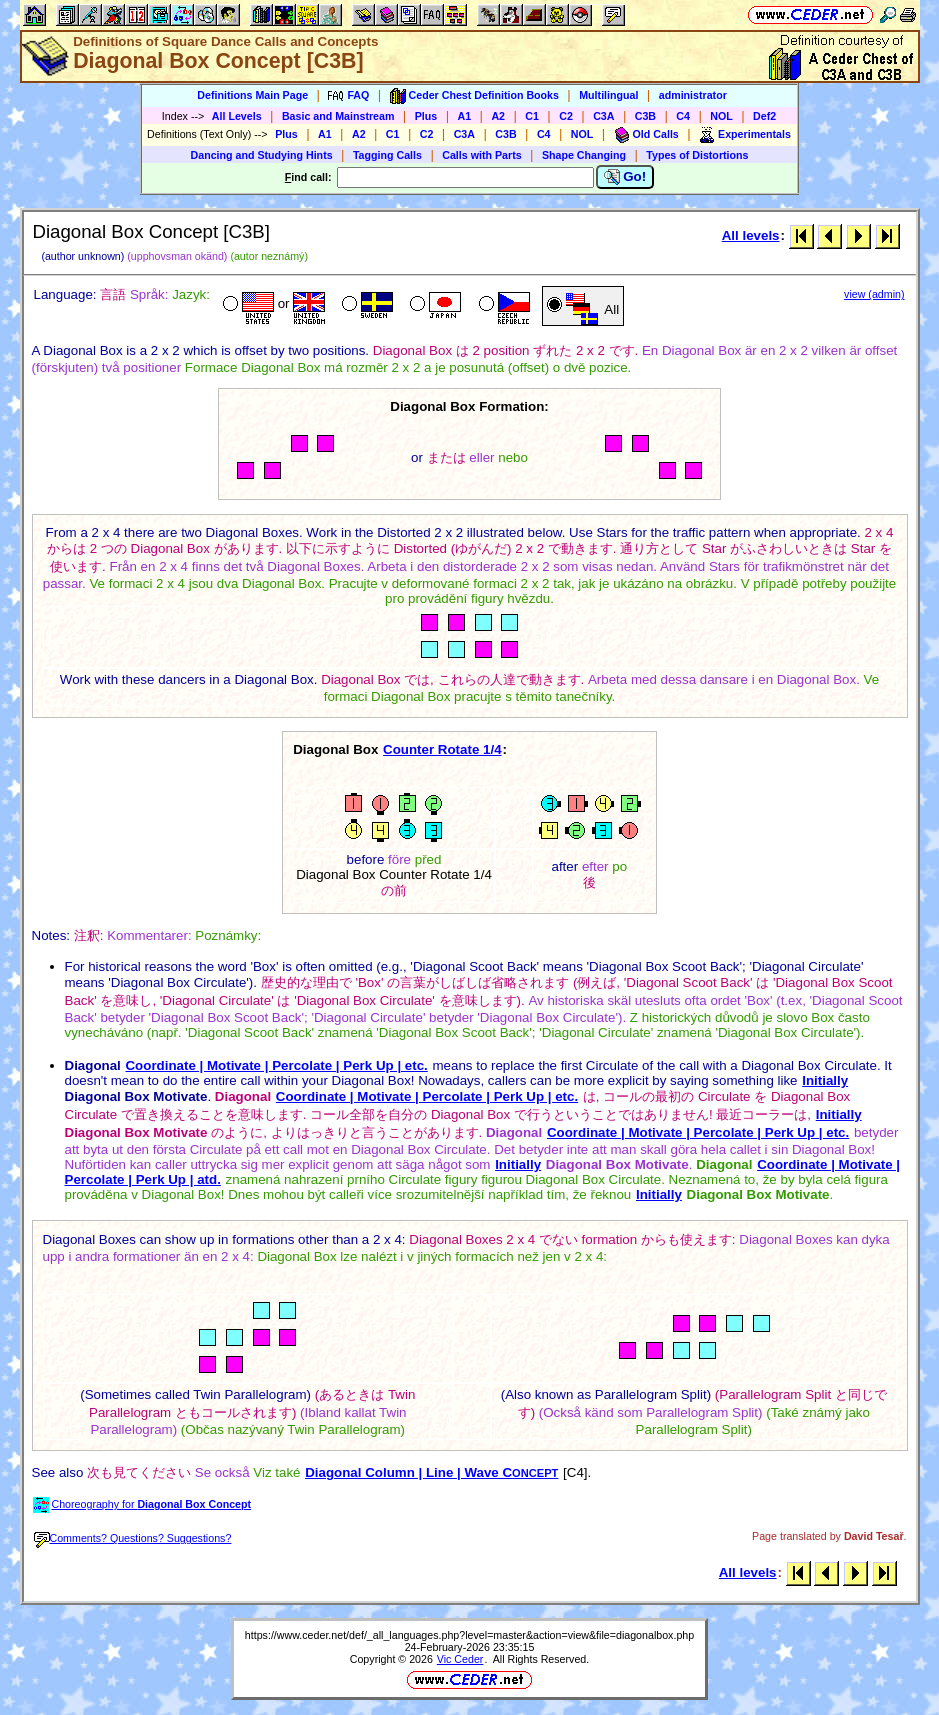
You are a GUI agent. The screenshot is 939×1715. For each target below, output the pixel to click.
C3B (645, 116)
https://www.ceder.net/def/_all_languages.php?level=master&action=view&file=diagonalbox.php (469, 1635)
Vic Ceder (460, 1659)
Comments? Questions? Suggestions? (133, 1538)
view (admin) (874, 294)
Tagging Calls (387, 155)
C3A (603, 116)
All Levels (237, 116)
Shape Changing (584, 155)
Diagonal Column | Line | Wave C (431, 1472)
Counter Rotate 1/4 (442, 749)
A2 (498, 116)
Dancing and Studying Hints (262, 155)
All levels (751, 235)
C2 (566, 116)
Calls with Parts (481, 155)
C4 (683, 116)
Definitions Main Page (252, 95)
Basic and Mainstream (338, 116)
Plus (426, 116)
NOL (721, 116)
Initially (825, 1080)
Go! (625, 177)
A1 (465, 116)
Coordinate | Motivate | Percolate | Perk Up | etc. (276, 1065)
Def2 (764, 116)
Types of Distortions (697, 155)
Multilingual (608, 95)
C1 (532, 116)
